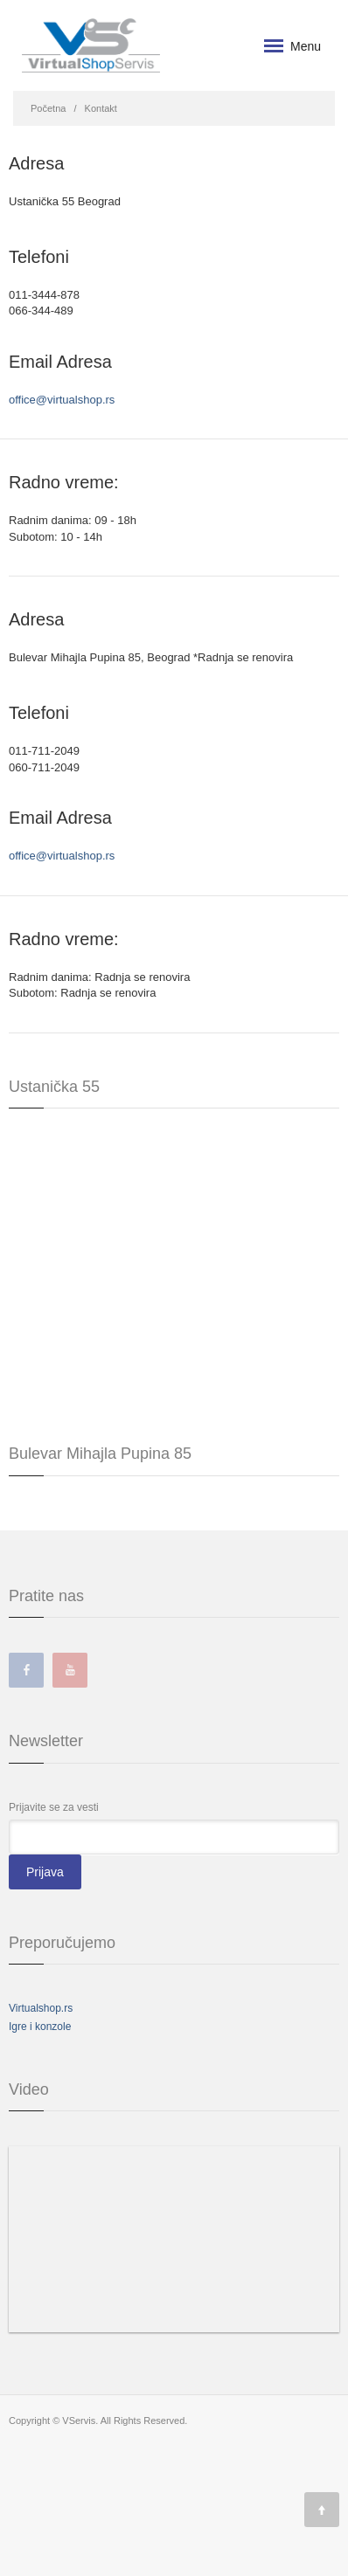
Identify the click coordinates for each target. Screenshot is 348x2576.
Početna (48, 108)
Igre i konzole (40, 2026)
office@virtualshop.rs (62, 399)
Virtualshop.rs (41, 2008)
